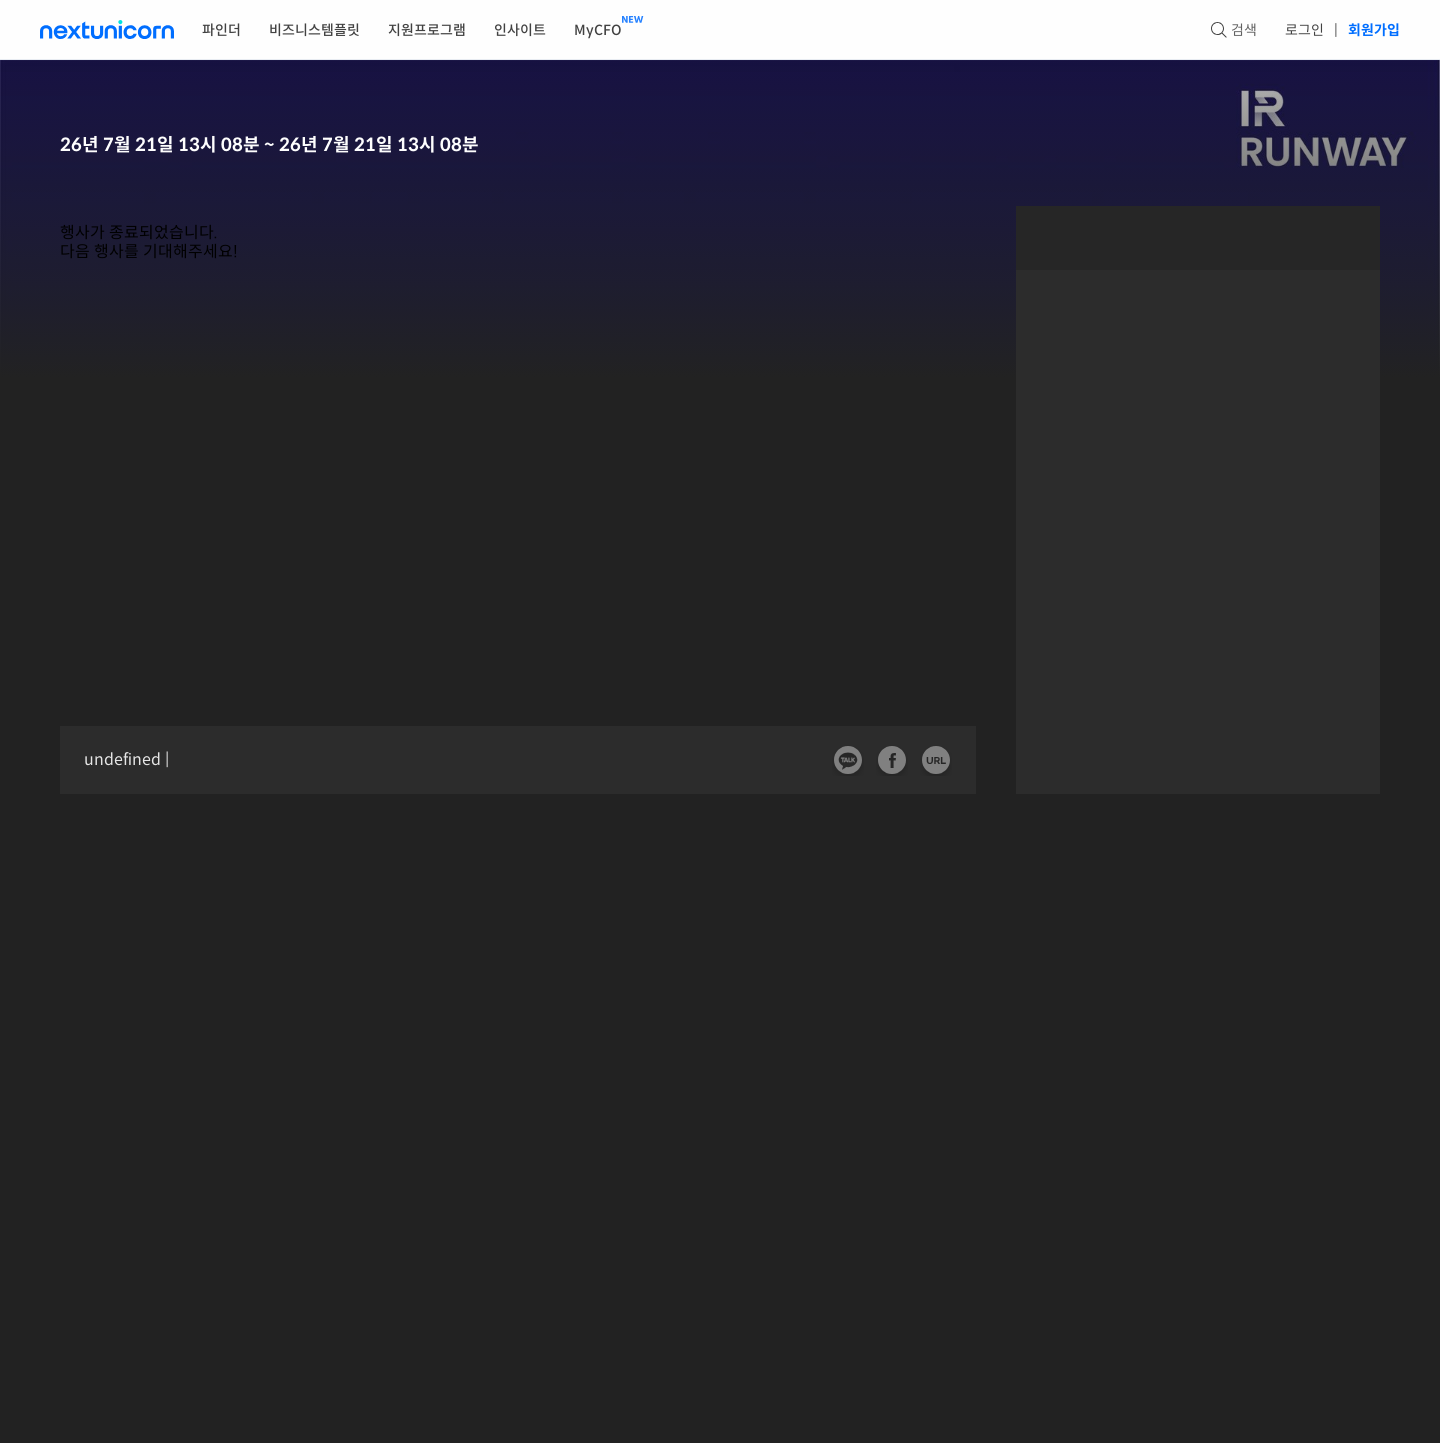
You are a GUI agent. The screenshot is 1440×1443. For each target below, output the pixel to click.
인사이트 (520, 30)
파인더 (221, 30)
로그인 (1304, 30)
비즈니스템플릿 (314, 30)
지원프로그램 (427, 30)
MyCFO (598, 30)
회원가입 (1374, 30)
